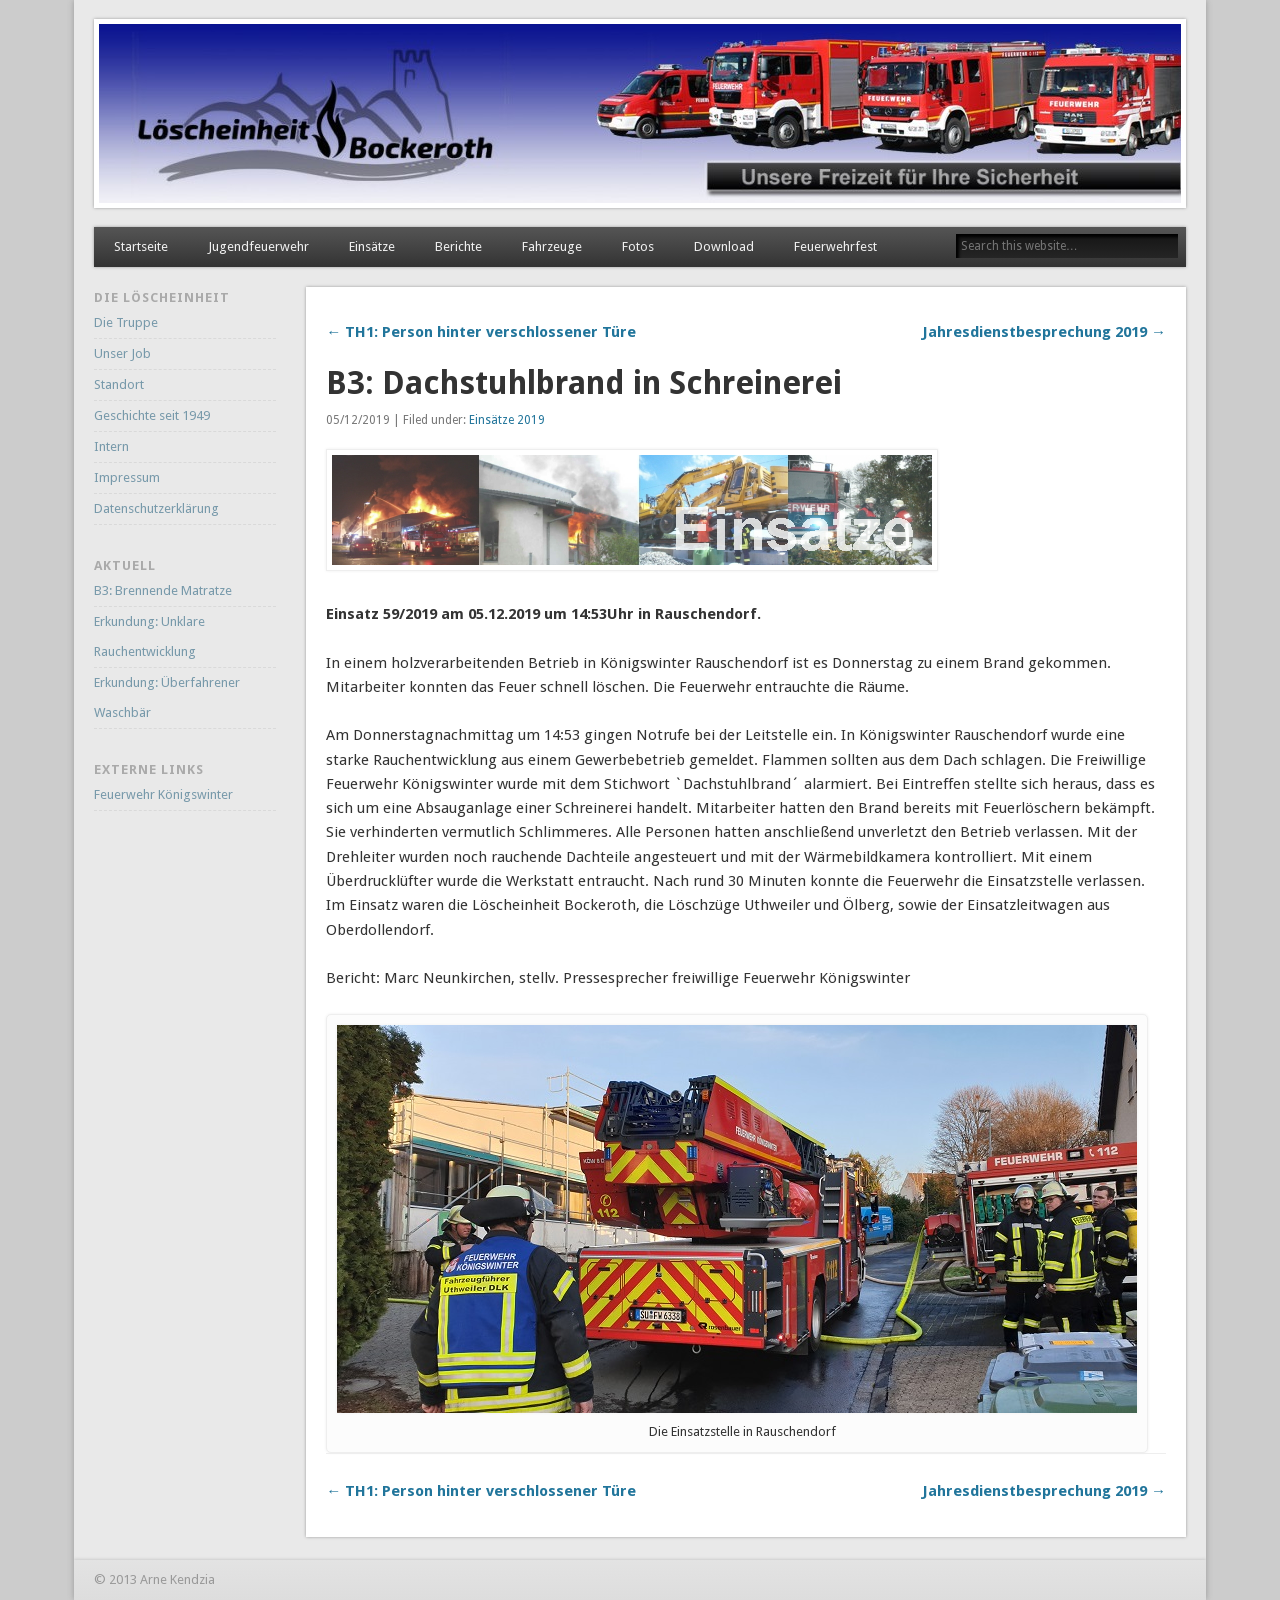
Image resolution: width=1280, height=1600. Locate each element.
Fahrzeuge (552, 246)
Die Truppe (126, 322)
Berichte (458, 246)
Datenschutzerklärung (156, 508)
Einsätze (372, 246)
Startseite (141, 246)
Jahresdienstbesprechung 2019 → (1044, 332)
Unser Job (122, 353)
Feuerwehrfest (835, 246)
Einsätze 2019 (507, 420)
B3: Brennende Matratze (163, 590)
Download (724, 246)
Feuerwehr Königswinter (163, 794)
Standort (119, 384)
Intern (111, 446)
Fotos (638, 246)
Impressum (127, 477)
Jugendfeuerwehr (258, 246)
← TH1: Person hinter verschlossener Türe (481, 332)
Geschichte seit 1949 (152, 415)
